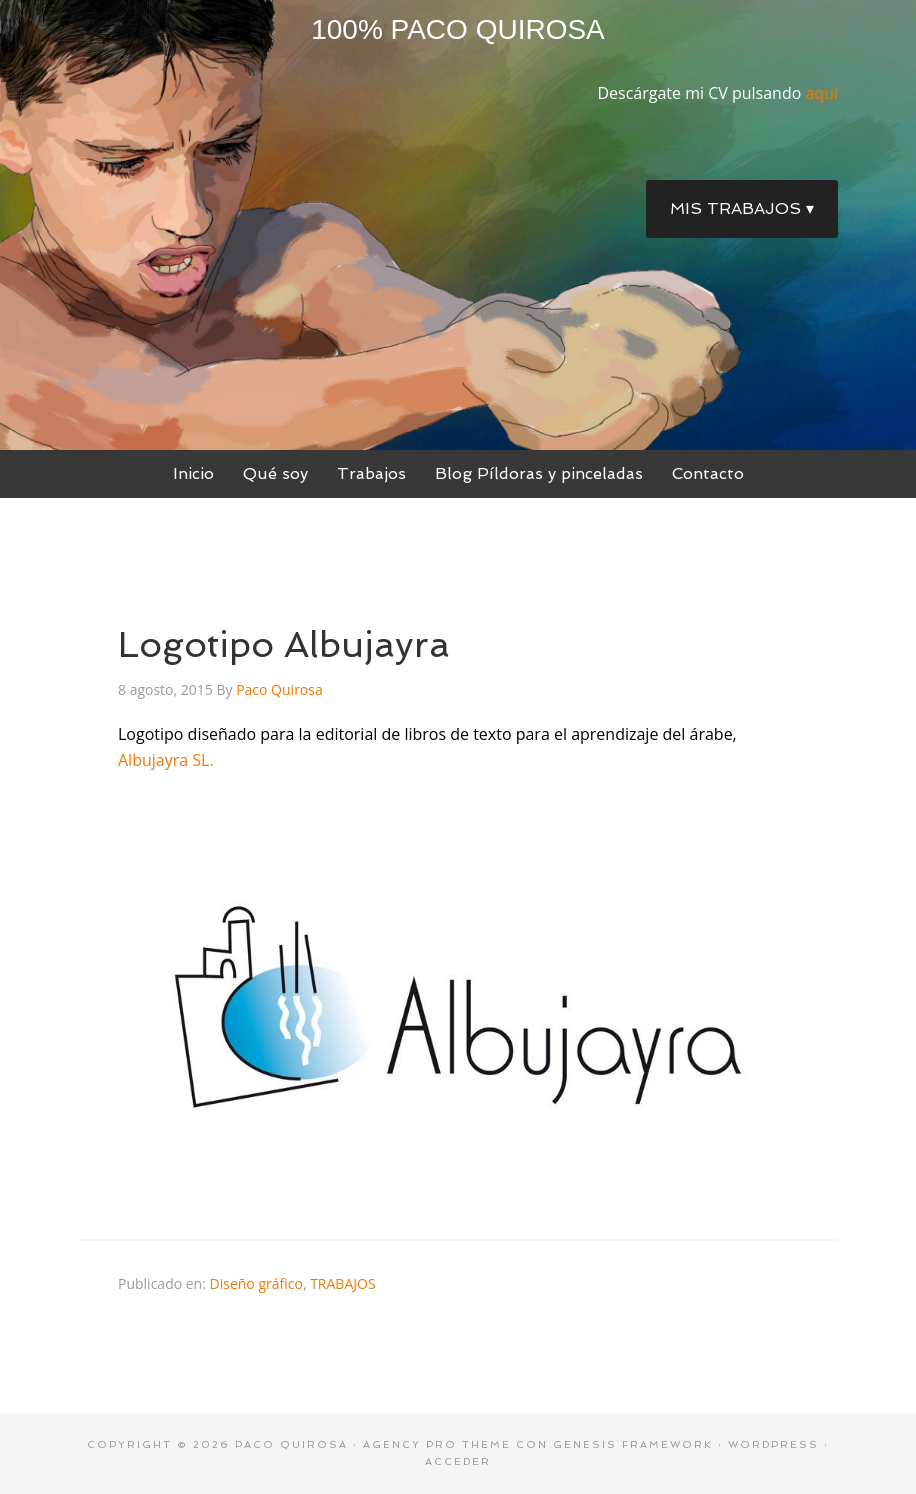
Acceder (458, 1461)
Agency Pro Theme (437, 1444)
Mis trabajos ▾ (742, 208)
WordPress (773, 1444)
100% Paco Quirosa (458, 29)
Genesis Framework (633, 1444)
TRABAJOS (342, 1283)
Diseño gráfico (256, 1283)
